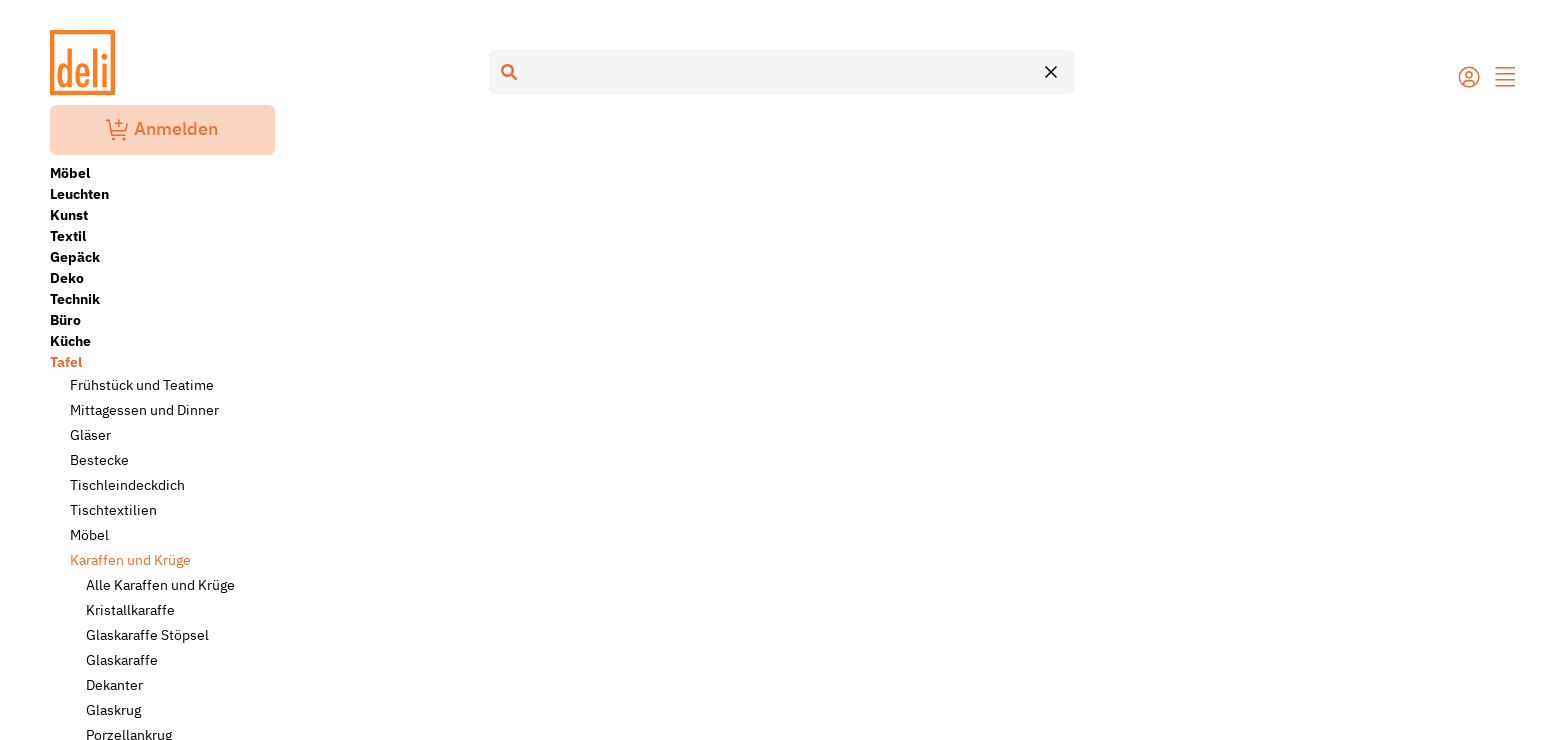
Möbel (70, 173)
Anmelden (162, 130)
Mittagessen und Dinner (144, 410)
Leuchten (79, 194)
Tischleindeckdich (127, 485)
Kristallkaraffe (130, 610)
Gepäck (75, 257)
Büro (65, 320)
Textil (68, 236)
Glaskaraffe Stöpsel (147, 635)
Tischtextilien (113, 510)
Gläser (90, 435)
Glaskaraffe (122, 660)
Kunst (69, 215)
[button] (1506, 79)
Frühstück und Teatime (142, 385)
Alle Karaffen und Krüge (160, 585)
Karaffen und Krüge (130, 560)
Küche (70, 341)
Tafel (66, 362)
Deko (67, 278)
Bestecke (99, 460)
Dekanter (114, 685)
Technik (75, 299)
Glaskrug (113, 710)
